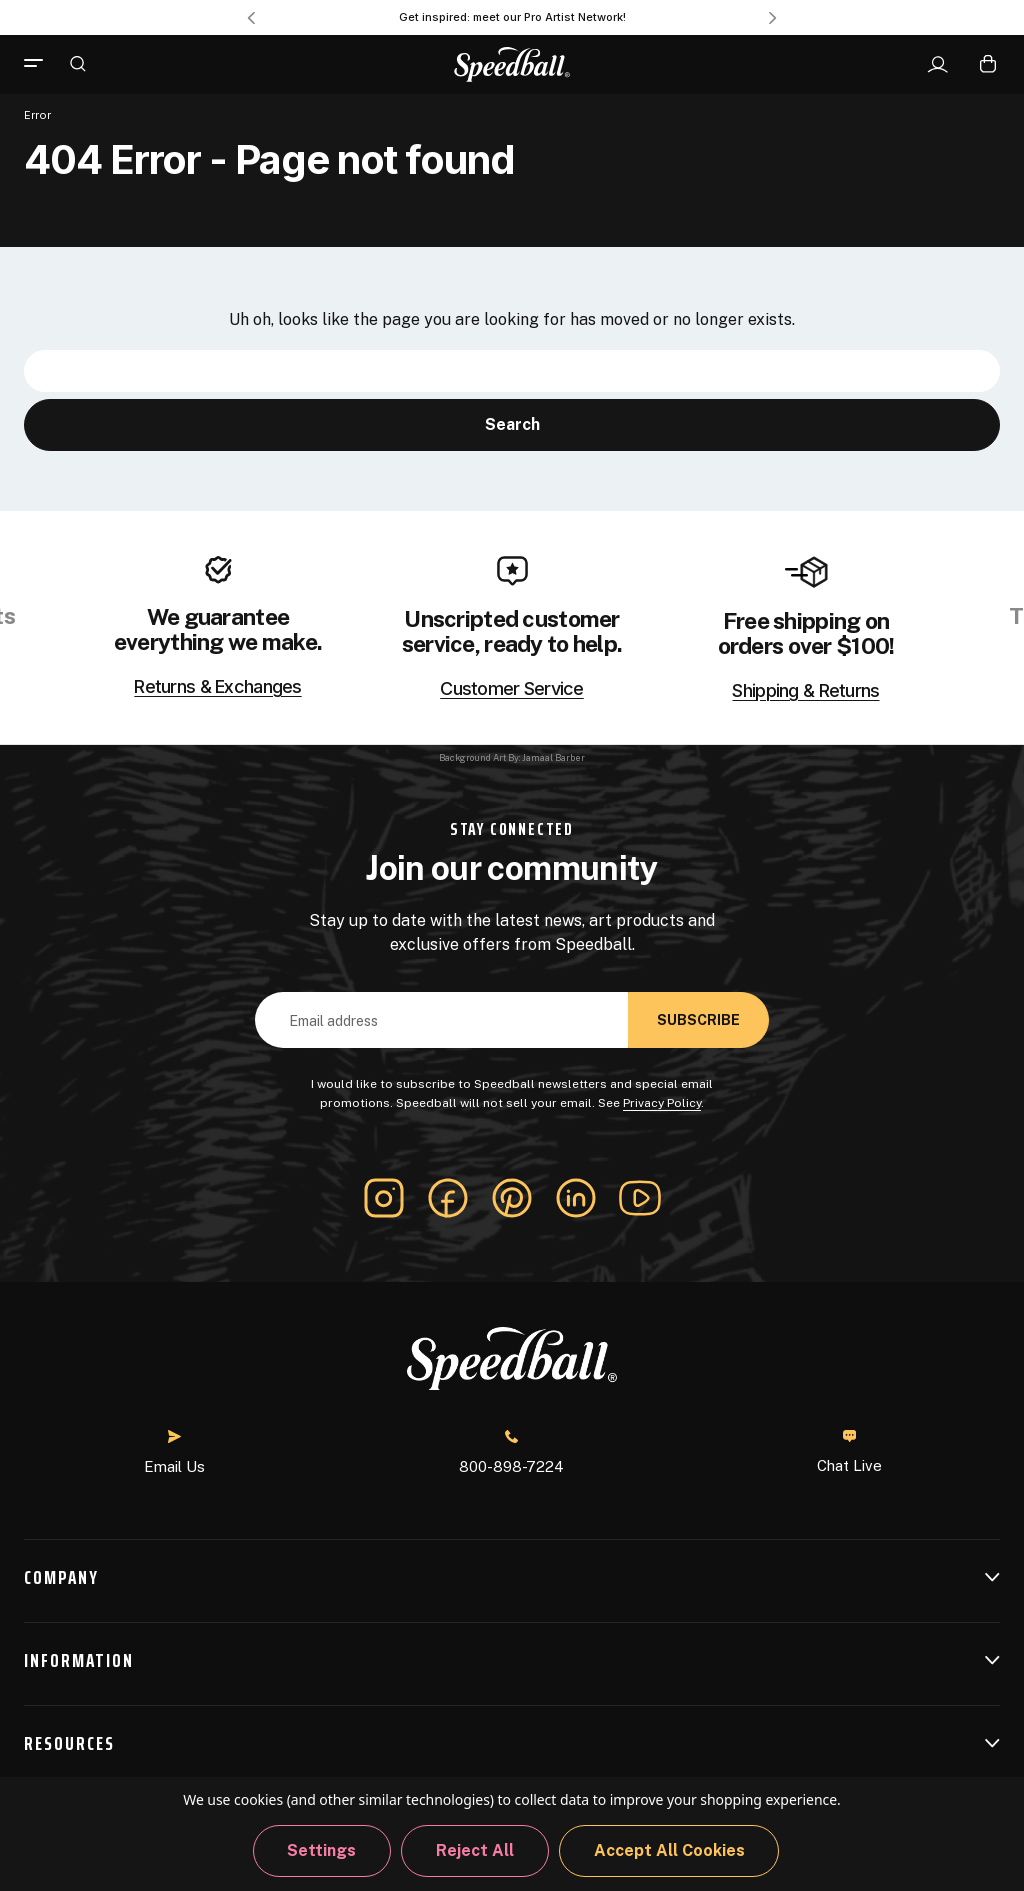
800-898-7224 (511, 1452)
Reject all (475, 1850)
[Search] (78, 63)
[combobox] (512, 371)
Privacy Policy (662, 1103)
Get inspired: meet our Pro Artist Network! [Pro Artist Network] (512, 17)
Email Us (174, 1452)
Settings (321, 1850)
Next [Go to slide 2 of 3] (773, 18)
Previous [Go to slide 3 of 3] (251, 18)
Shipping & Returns (805, 691)
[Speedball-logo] (512, 64)
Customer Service (511, 689)
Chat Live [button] (849, 1452)
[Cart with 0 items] (988, 63)
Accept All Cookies (669, 1850)
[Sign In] (937, 65)
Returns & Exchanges (217, 687)
